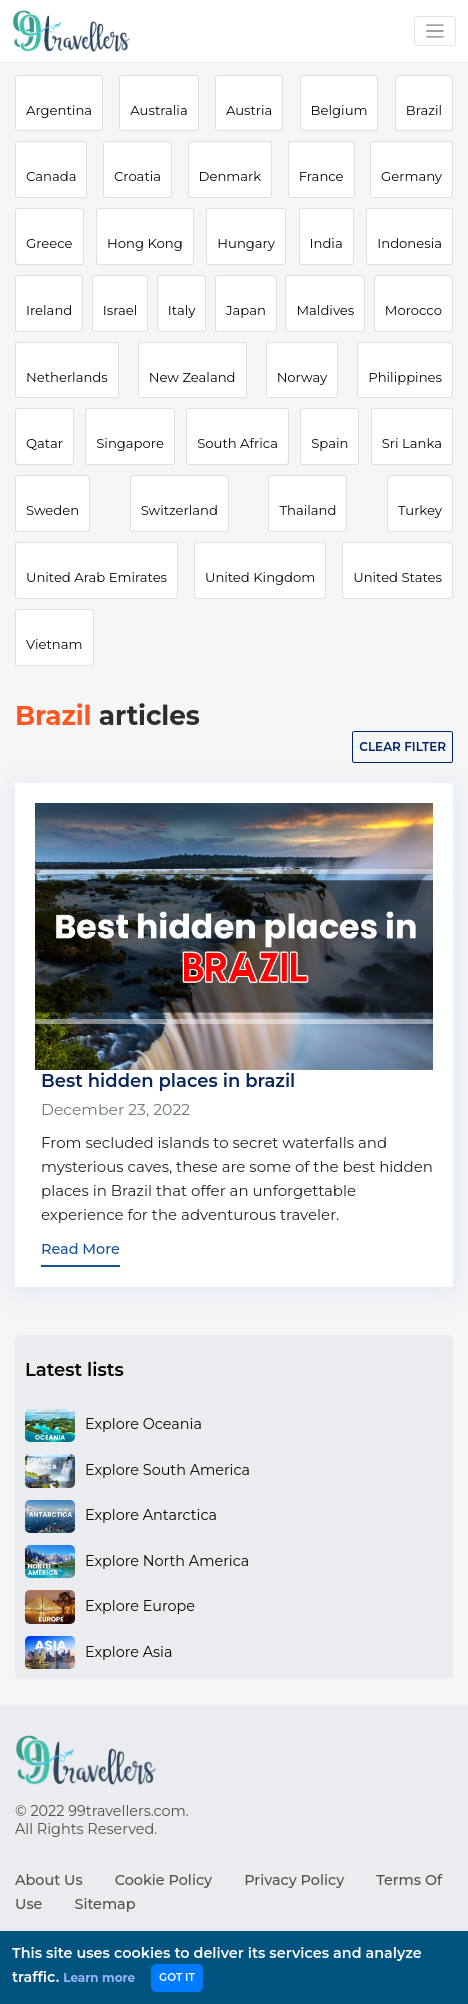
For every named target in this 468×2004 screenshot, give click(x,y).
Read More (80, 1249)
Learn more (99, 1977)
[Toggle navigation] (435, 31)
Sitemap (105, 1904)
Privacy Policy (294, 1880)
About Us (49, 1880)
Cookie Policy (163, 1880)
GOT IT (177, 1977)
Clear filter (402, 746)
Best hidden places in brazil (168, 1081)
